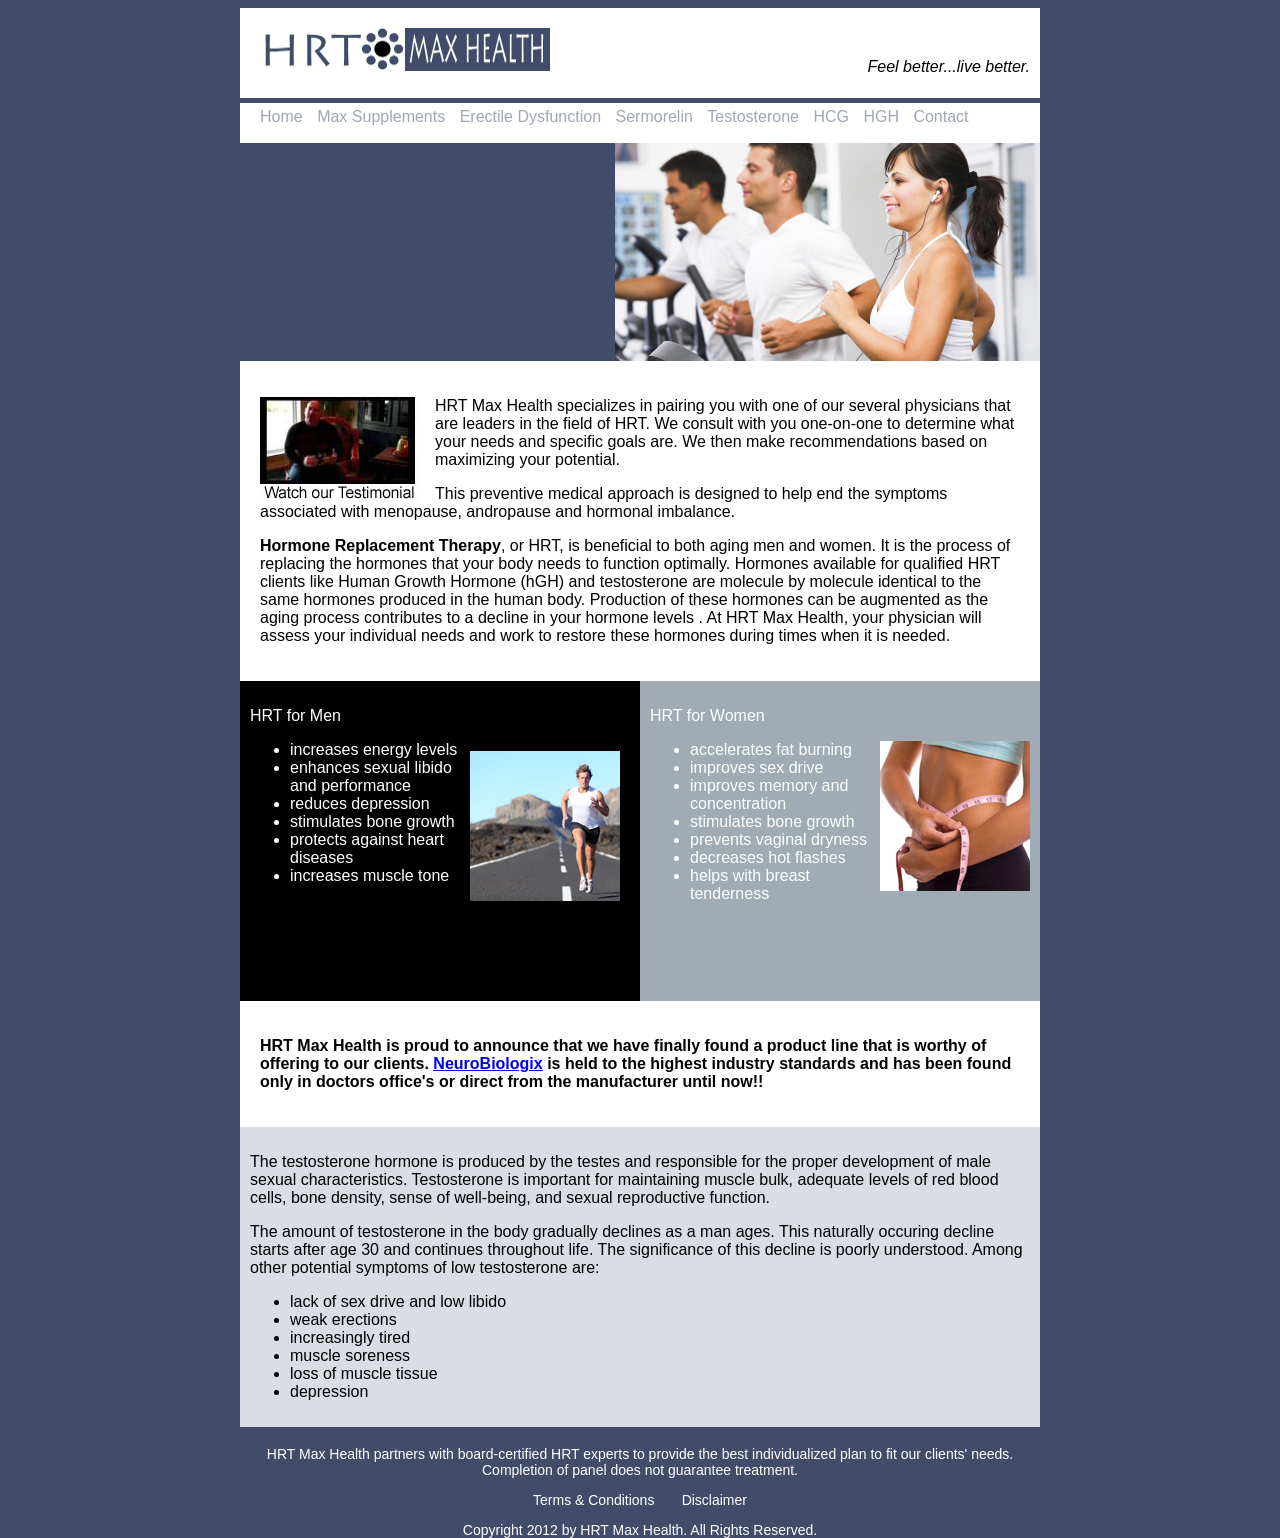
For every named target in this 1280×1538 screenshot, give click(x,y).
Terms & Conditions (593, 1500)
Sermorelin (654, 116)
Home (281, 116)
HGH (881, 116)
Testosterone (753, 116)
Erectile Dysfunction (530, 116)
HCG (831, 116)
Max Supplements (381, 116)
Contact (940, 116)
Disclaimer (714, 1500)
